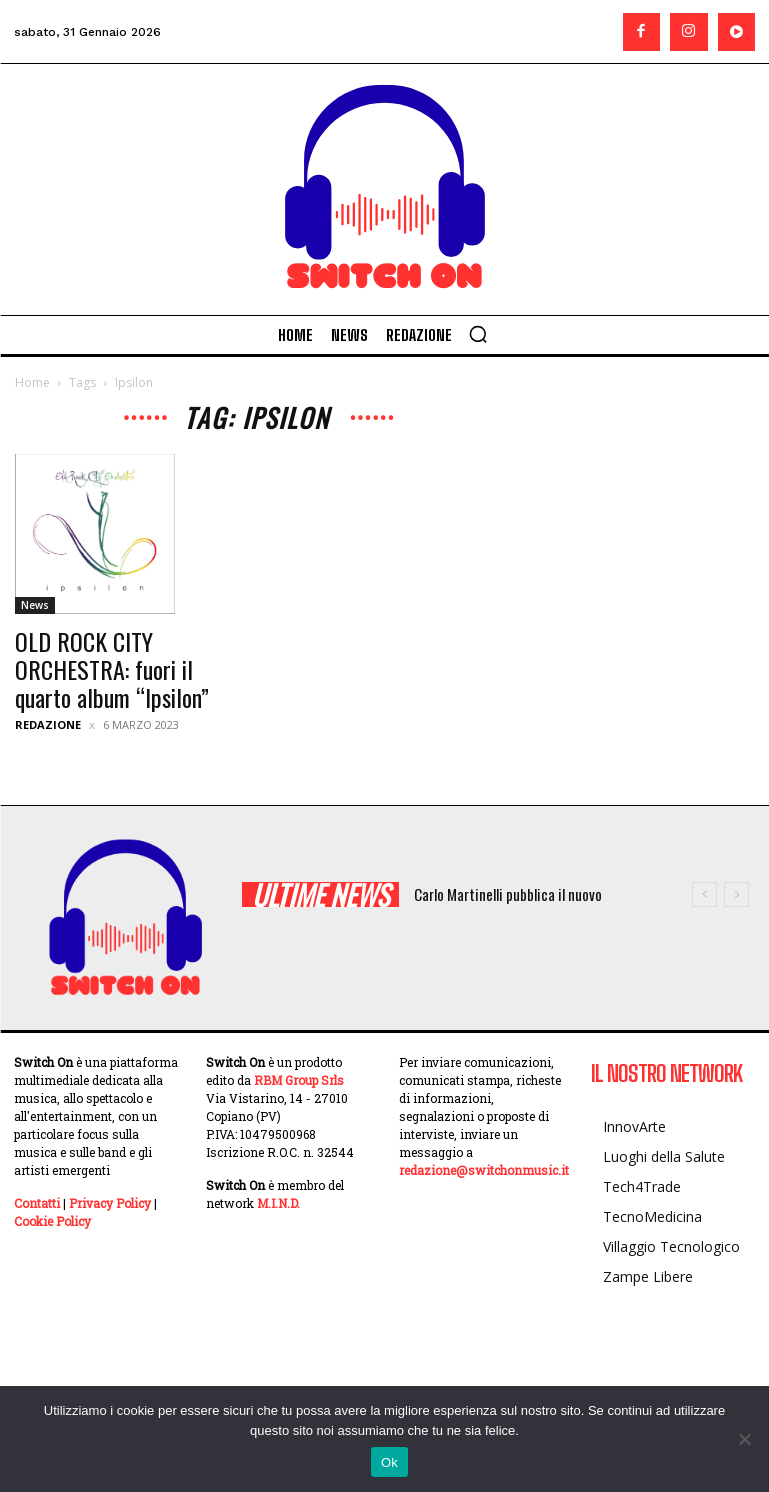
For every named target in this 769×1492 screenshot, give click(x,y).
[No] (744, 1439)
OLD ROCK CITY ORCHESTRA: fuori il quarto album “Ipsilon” (112, 669)
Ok (389, 1462)
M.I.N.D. (278, 1203)
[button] (478, 334)
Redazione (48, 724)
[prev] (704, 894)
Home (32, 382)
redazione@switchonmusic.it (484, 1170)
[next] (736, 894)
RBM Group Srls (299, 1080)
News (35, 605)
